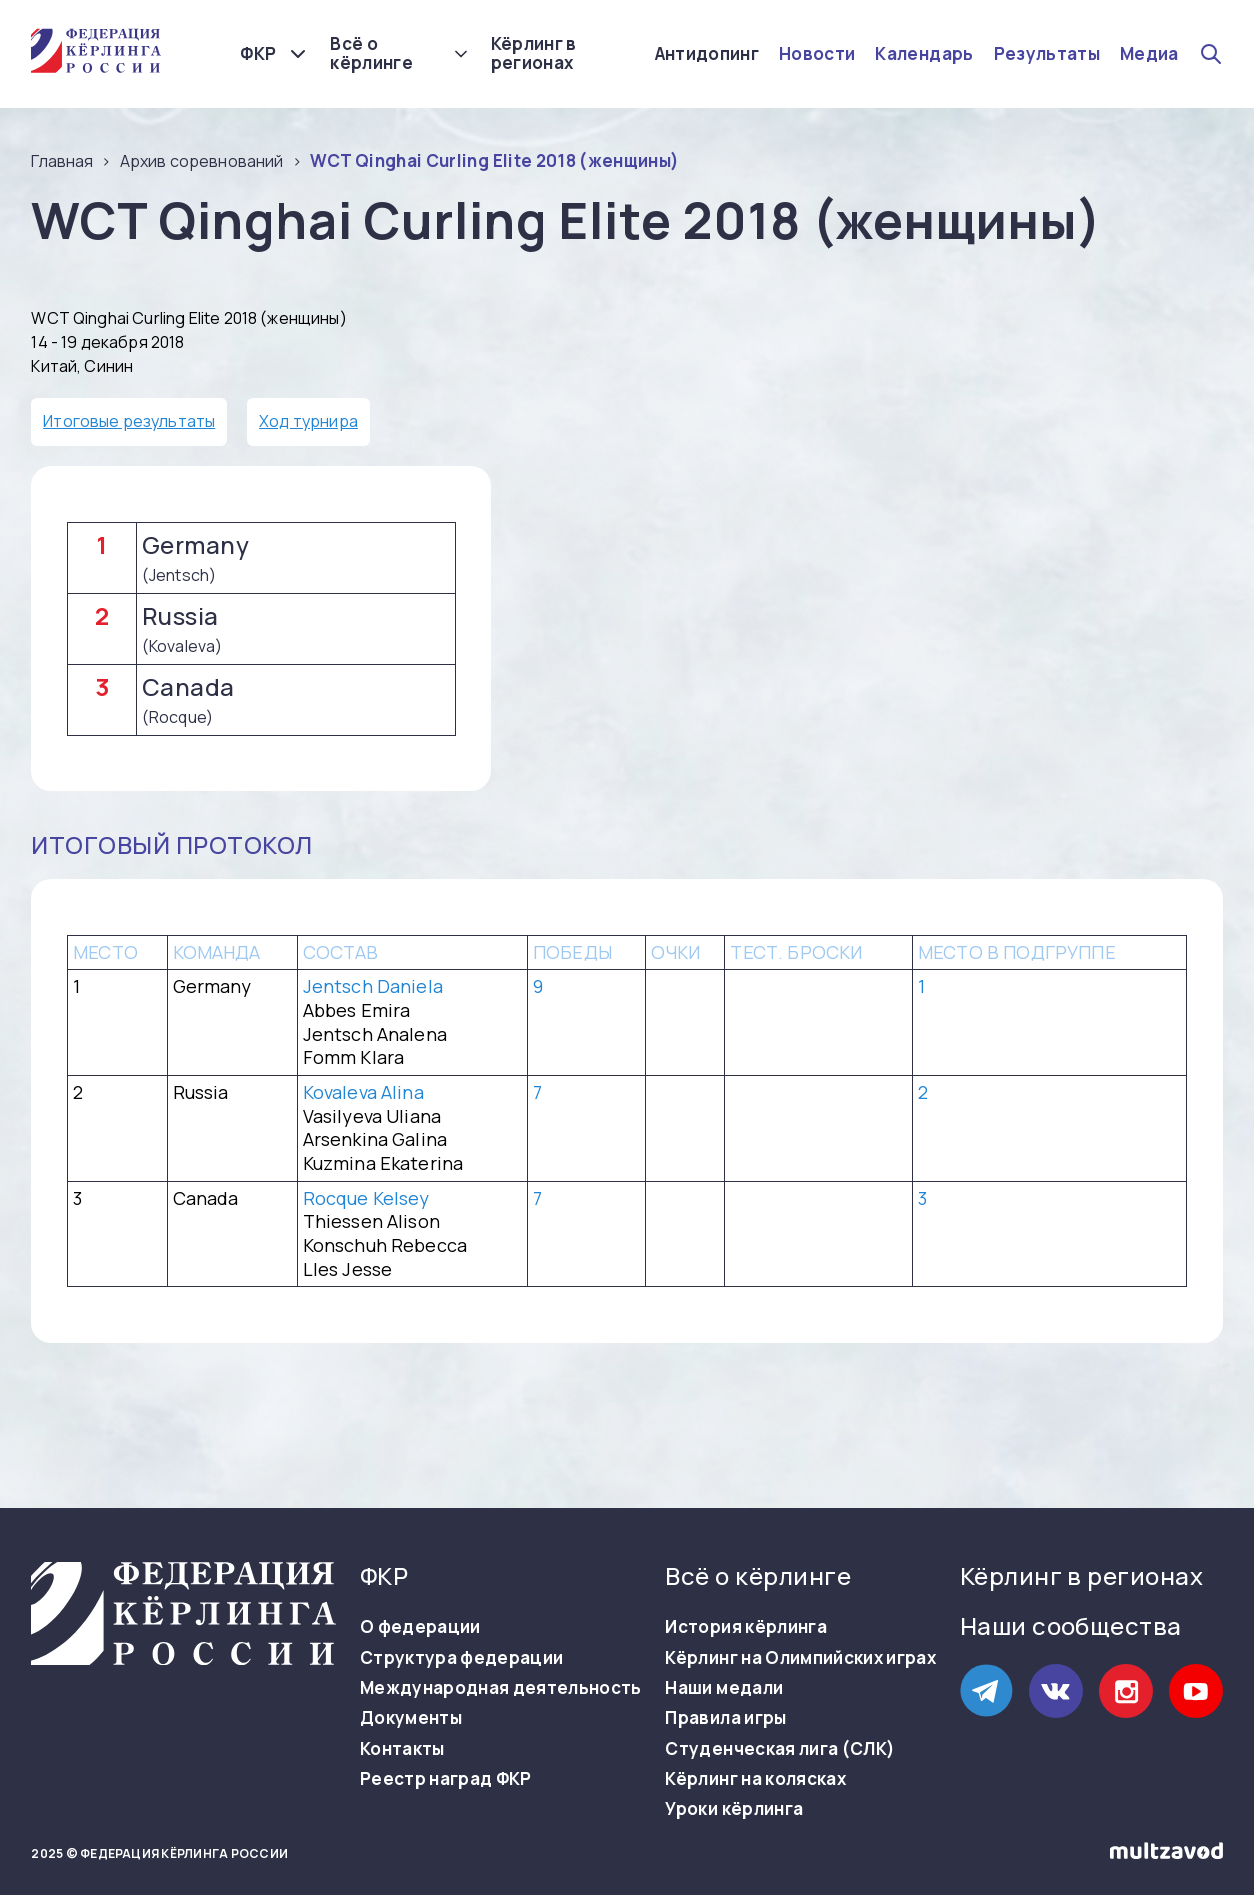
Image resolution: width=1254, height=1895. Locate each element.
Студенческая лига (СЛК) (780, 1749)
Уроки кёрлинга (734, 1809)
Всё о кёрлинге (371, 53)
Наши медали (724, 1688)
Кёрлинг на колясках (755, 1779)
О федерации (420, 1627)
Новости (817, 54)
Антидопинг (707, 54)
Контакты (402, 1749)
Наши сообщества (1071, 1625)
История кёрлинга (745, 1627)
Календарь (924, 54)
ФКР (258, 53)
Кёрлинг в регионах (534, 53)
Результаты (1047, 54)
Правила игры (725, 1718)
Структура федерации (461, 1658)
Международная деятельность (501, 1688)
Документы (411, 1718)
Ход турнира (308, 421)
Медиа (1149, 54)
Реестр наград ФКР (446, 1779)
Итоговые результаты (129, 421)
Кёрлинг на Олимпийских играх (800, 1658)
